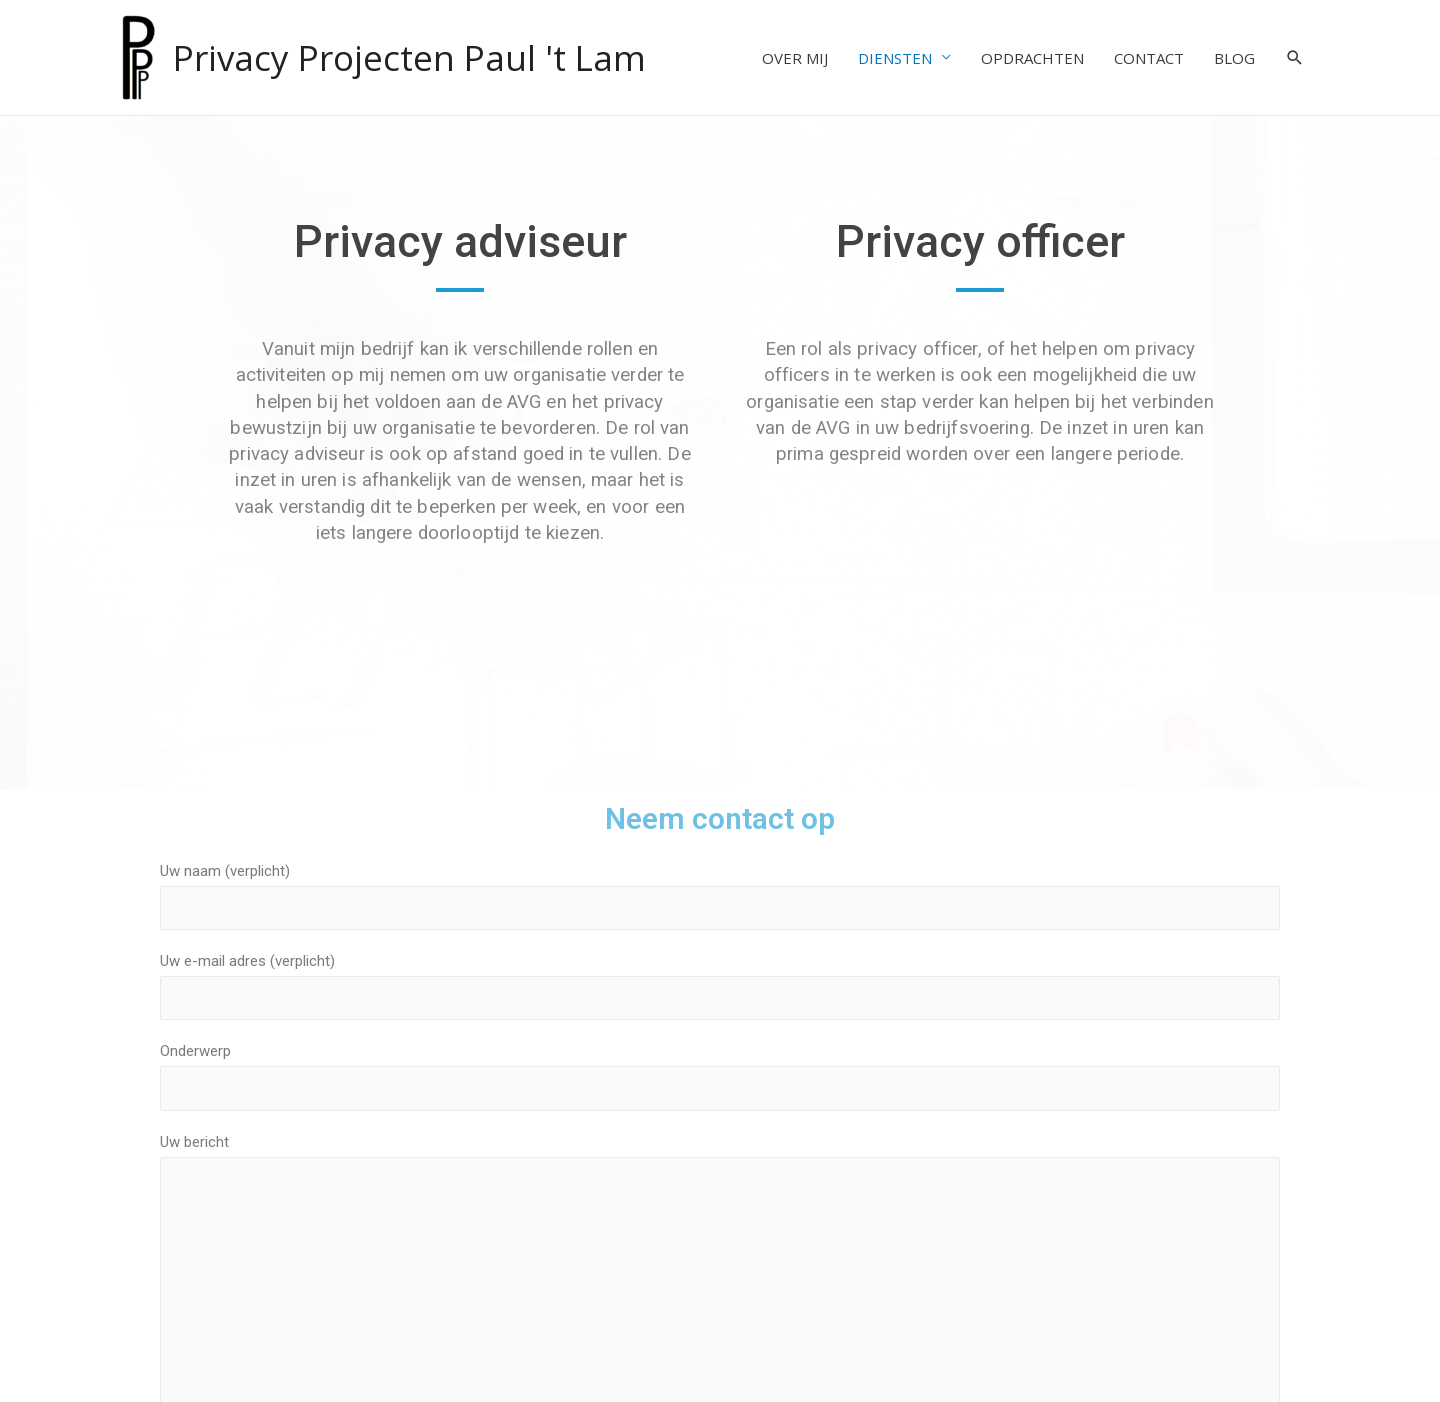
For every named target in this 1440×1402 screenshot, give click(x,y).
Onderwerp (720, 1076)
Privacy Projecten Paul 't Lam (409, 57)
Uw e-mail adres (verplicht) (720, 986)
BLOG (1234, 58)
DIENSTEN (895, 58)
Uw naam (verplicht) (720, 896)
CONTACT (1149, 58)
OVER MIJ (795, 58)
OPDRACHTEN (1032, 58)
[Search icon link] (1295, 58)
